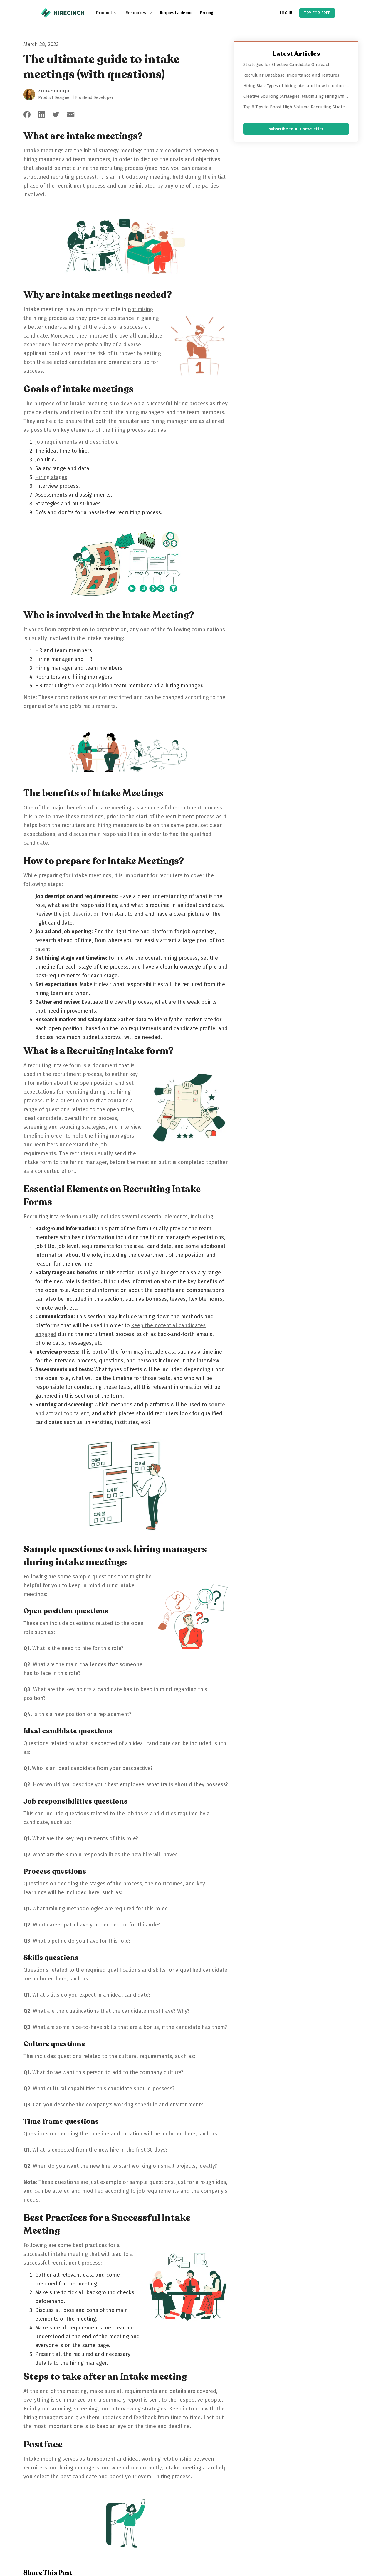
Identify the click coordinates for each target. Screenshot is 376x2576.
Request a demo (176, 12)
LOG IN (286, 13)
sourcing (60, 2408)
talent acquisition (91, 685)
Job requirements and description (76, 442)
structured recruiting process (59, 177)
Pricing (207, 12)
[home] (62, 13)
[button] (107, 13)
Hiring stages (51, 477)
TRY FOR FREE (317, 13)
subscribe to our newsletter (296, 128)
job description (81, 914)
